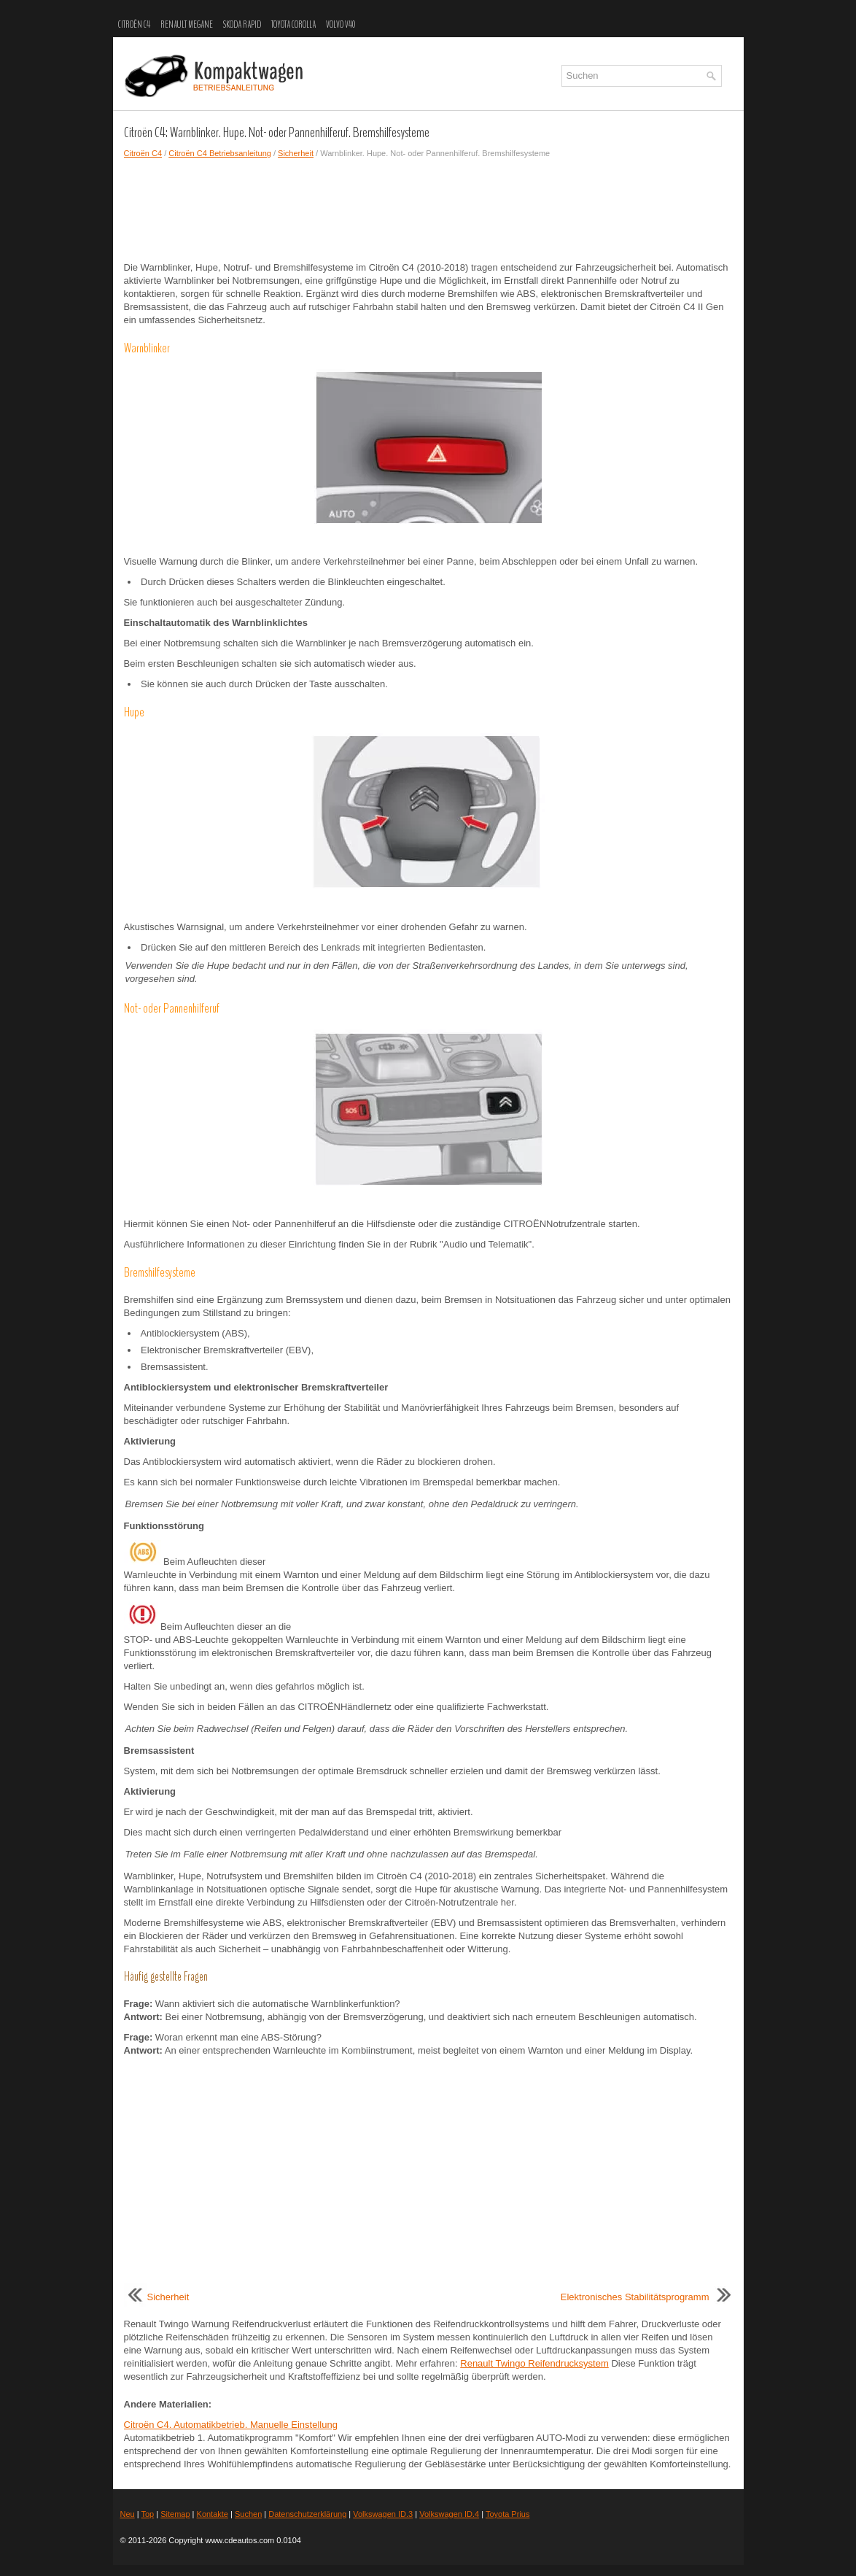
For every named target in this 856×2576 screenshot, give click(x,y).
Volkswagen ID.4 (449, 2514)
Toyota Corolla (293, 24)
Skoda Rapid (242, 24)
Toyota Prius (508, 2514)
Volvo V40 (340, 24)
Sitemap (175, 2514)
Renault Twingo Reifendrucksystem (534, 2363)
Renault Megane (186, 24)
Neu (127, 2514)
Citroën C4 (134, 24)
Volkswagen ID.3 (383, 2514)
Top (147, 2514)
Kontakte (212, 2514)
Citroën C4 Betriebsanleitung (219, 153)
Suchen (248, 2514)
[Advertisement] (428, 210)
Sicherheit (296, 153)
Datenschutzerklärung (307, 2514)
